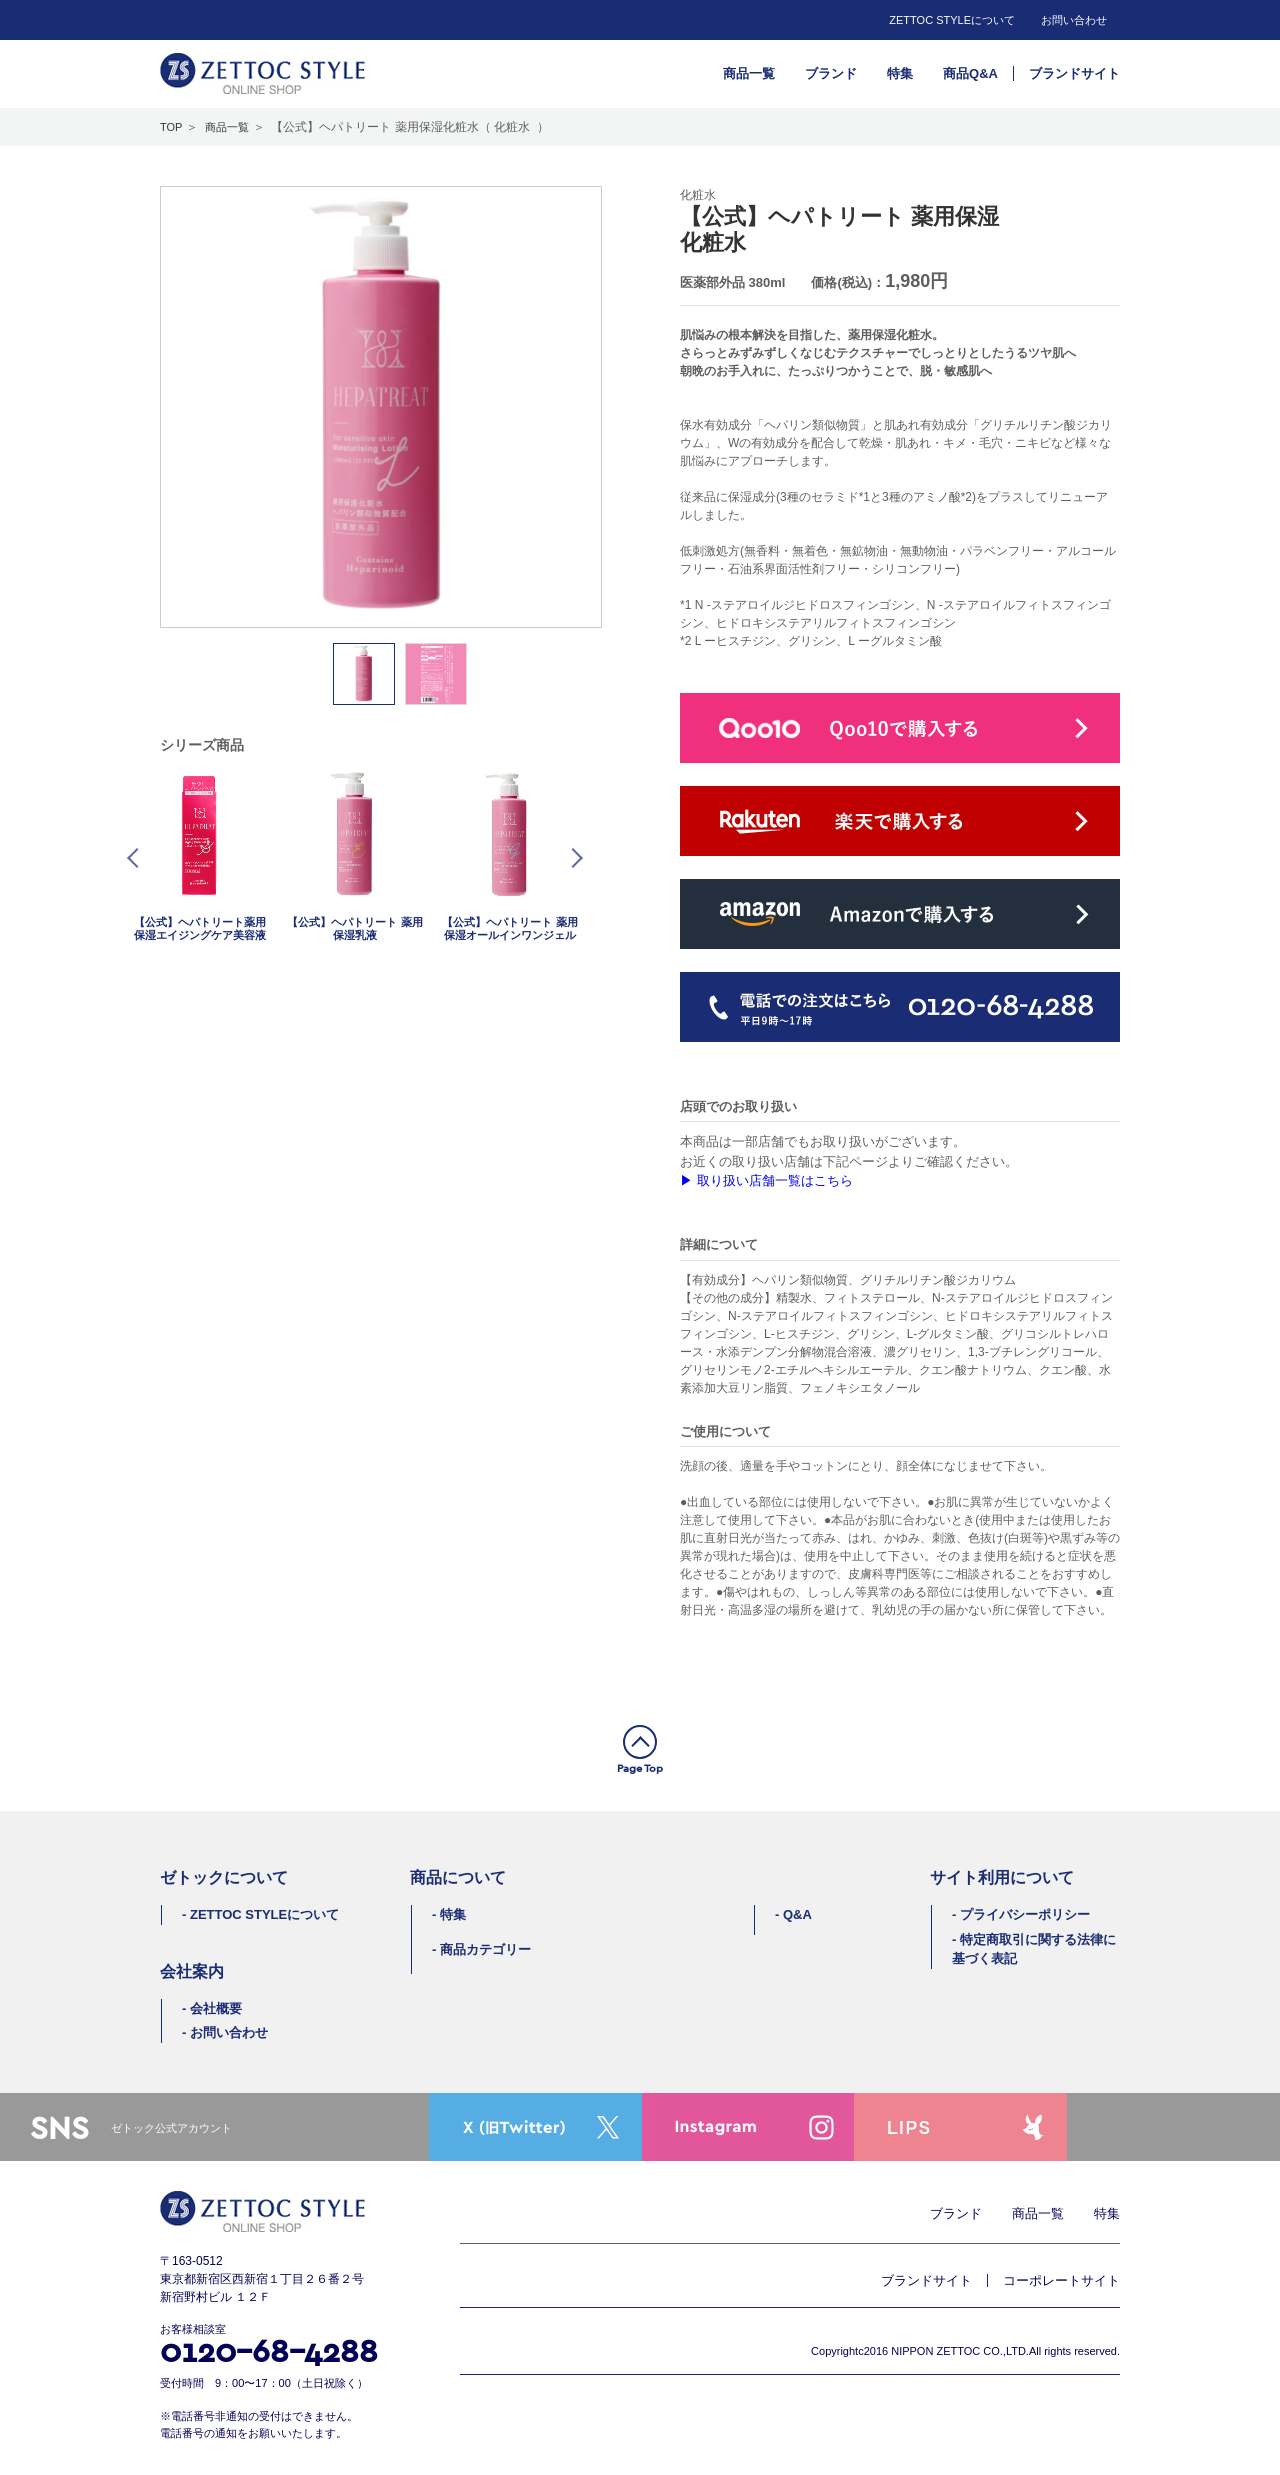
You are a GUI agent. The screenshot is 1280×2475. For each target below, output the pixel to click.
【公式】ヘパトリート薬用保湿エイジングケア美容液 (200, 928)
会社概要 (216, 2008)
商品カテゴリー (485, 1949)
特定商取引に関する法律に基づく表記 (1034, 1949)
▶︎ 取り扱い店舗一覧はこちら (766, 1180)
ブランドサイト (1074, 73)
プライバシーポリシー (1025, 1914)
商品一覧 (749, 73)
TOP (171, 127)
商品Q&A (970, 73)
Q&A (797, 1914)
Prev (137, 858)
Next (573, 858)
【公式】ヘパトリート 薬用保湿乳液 (354, 928)
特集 (900, 73)
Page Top (640, 1768)
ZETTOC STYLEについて (952, 20)
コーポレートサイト (1061, 2280)
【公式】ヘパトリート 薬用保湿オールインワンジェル (509, 928)
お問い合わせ (1074, 20)
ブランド (831, 73)
